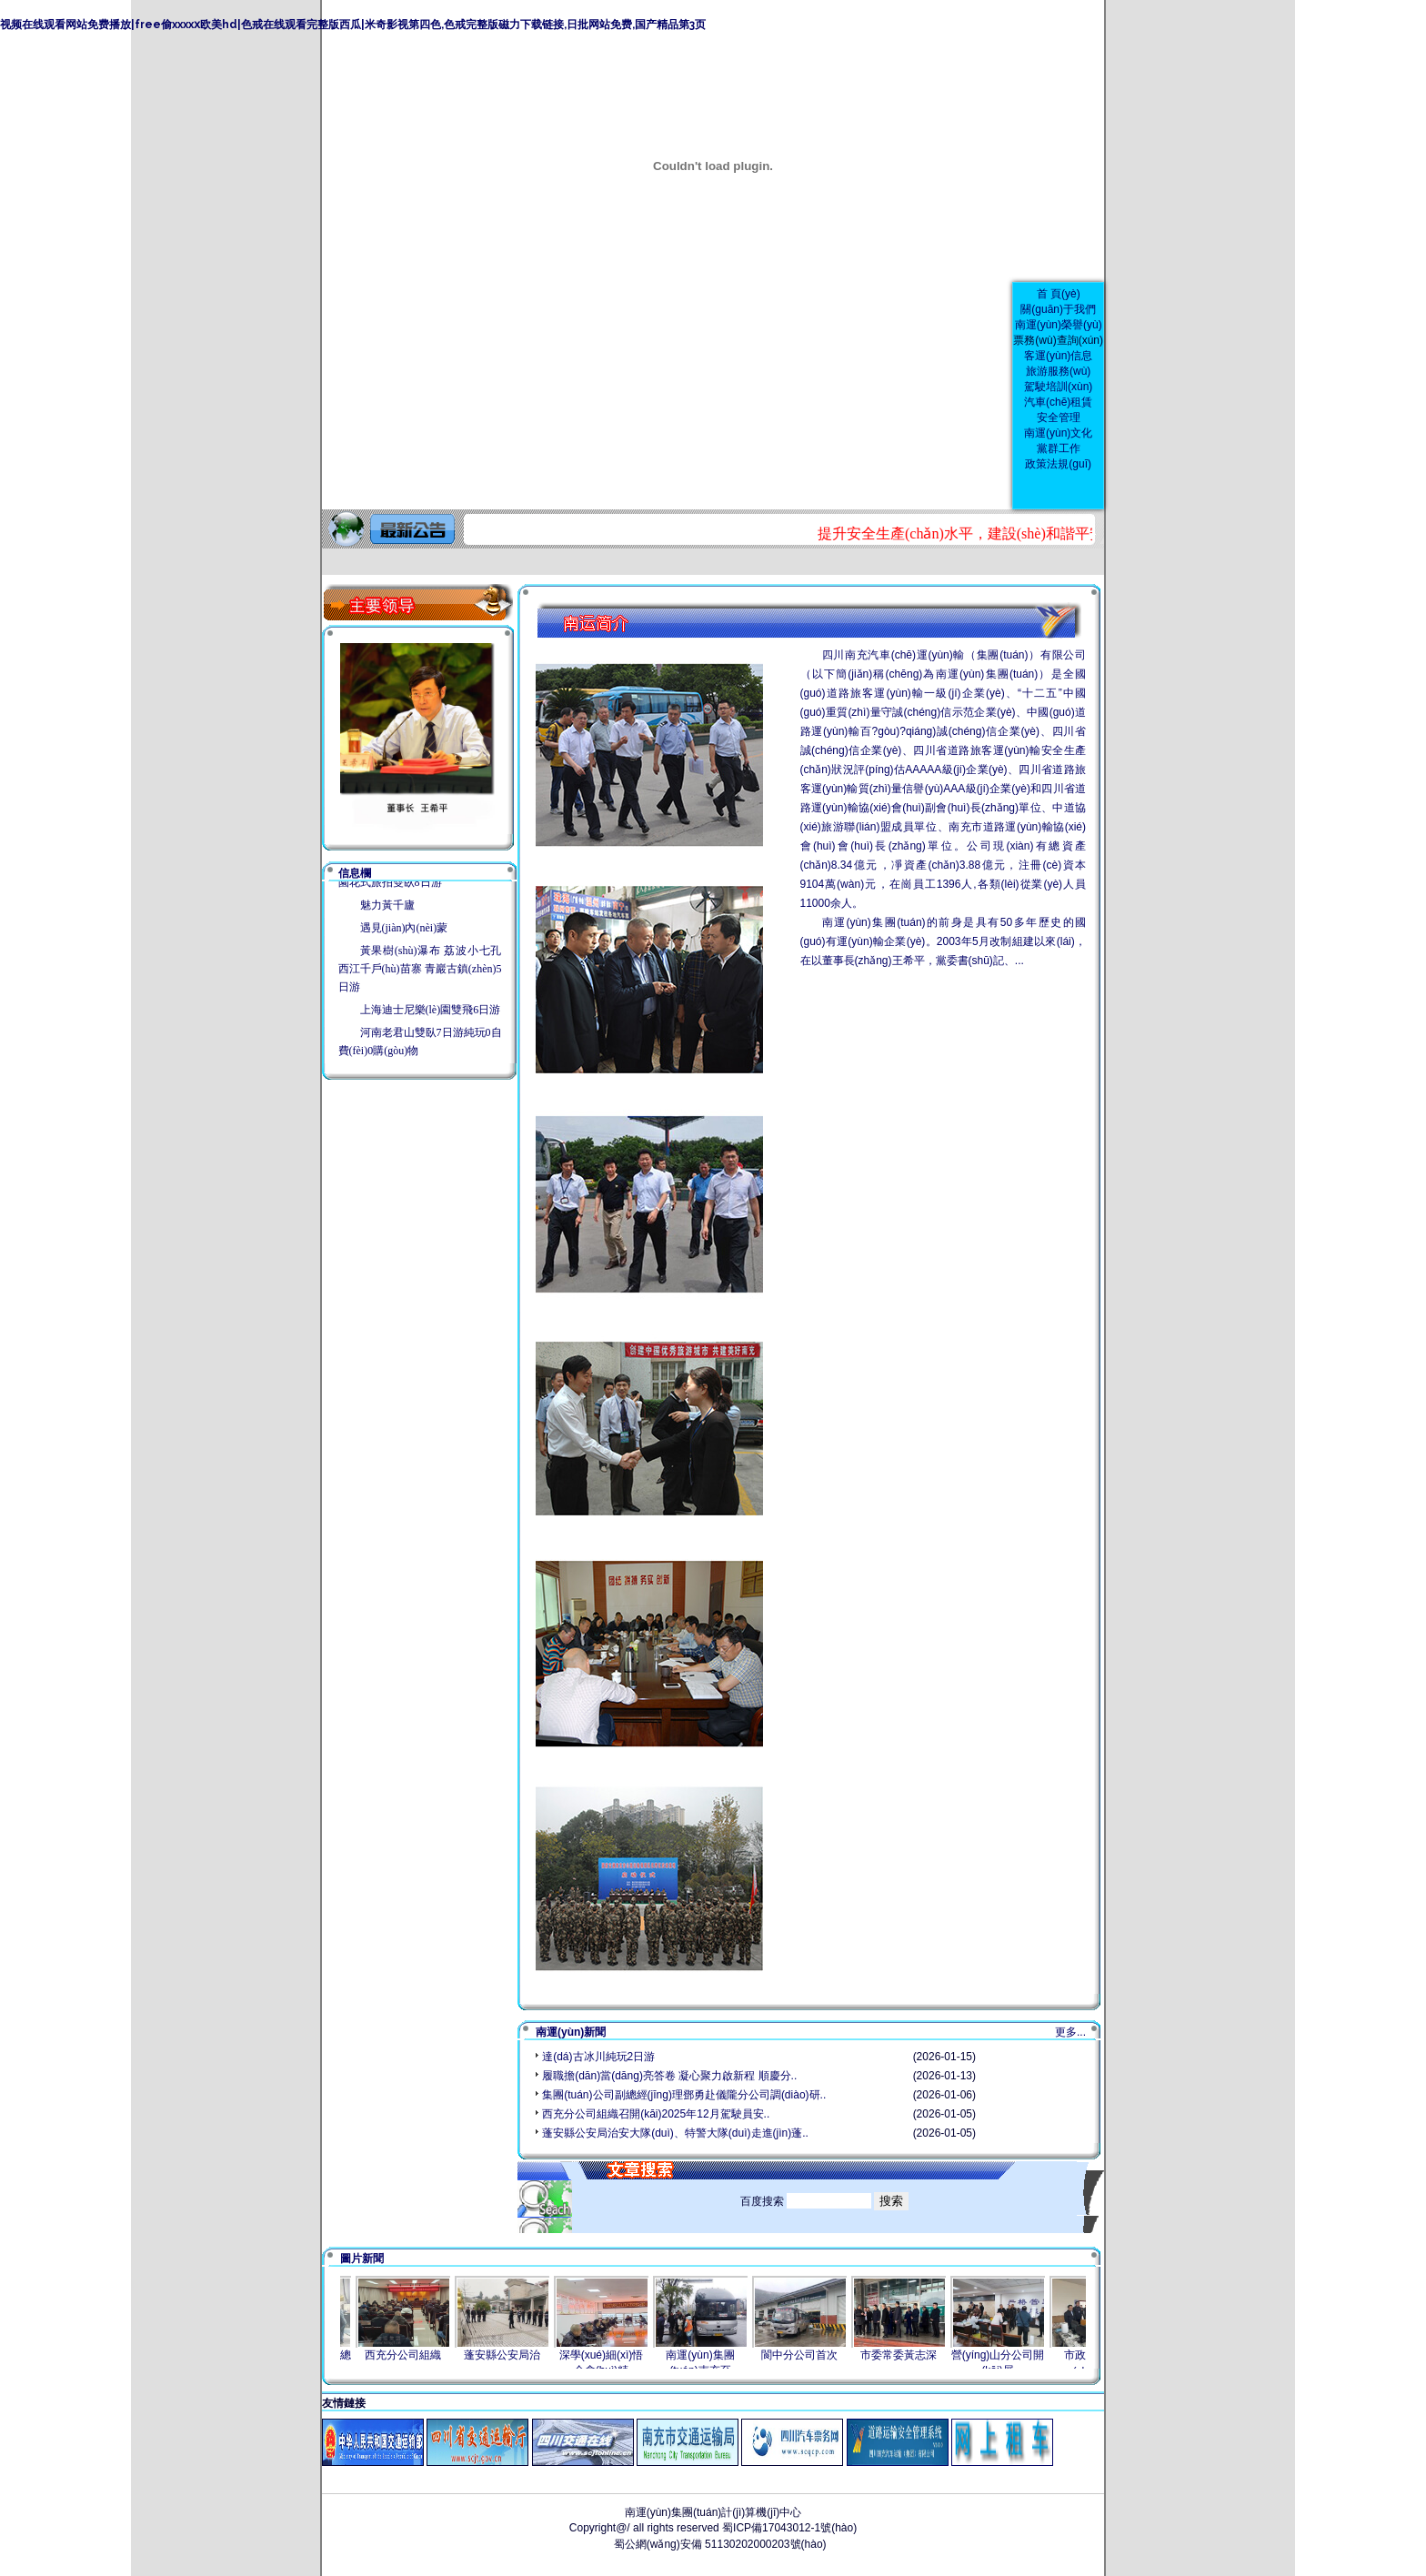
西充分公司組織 (415, 2355)
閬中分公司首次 (812, 2355)
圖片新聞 (362, 2258)
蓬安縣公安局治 (515, 2355)
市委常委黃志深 (911, 2355)
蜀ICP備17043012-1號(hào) (789, 2527)
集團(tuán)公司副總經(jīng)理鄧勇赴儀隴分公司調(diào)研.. (684, 2094)
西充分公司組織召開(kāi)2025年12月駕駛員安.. (655, 2114)
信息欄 (354, 873)
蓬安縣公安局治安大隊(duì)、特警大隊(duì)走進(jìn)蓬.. (675, 2133)
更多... (1070, 2032)
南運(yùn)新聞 (571, 2032)
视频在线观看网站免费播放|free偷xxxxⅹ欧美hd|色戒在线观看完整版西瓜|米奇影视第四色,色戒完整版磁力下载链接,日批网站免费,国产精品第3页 (353, 24)
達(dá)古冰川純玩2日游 (598, 2056)
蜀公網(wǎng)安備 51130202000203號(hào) (718, 2544)
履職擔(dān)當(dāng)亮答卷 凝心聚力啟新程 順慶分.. (669, 2075)
